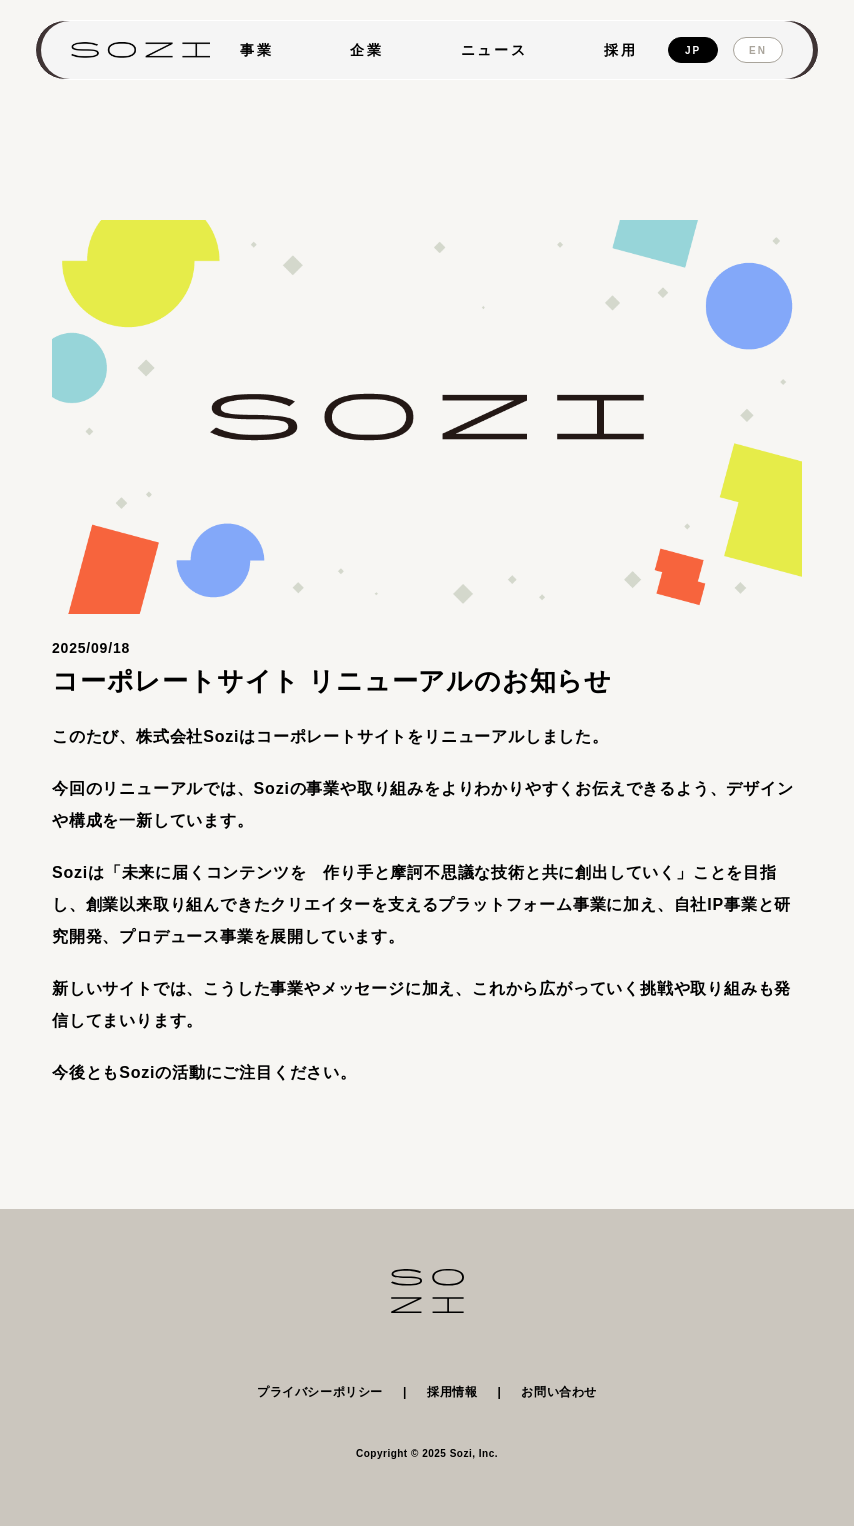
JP (693, 50)
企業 (367, 50)
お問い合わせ (559, 1392)
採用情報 (452, 1392)
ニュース (494, 50)
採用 (621, 50)
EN (758, 50)
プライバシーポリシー (320, 1392)
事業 (257, 50)
